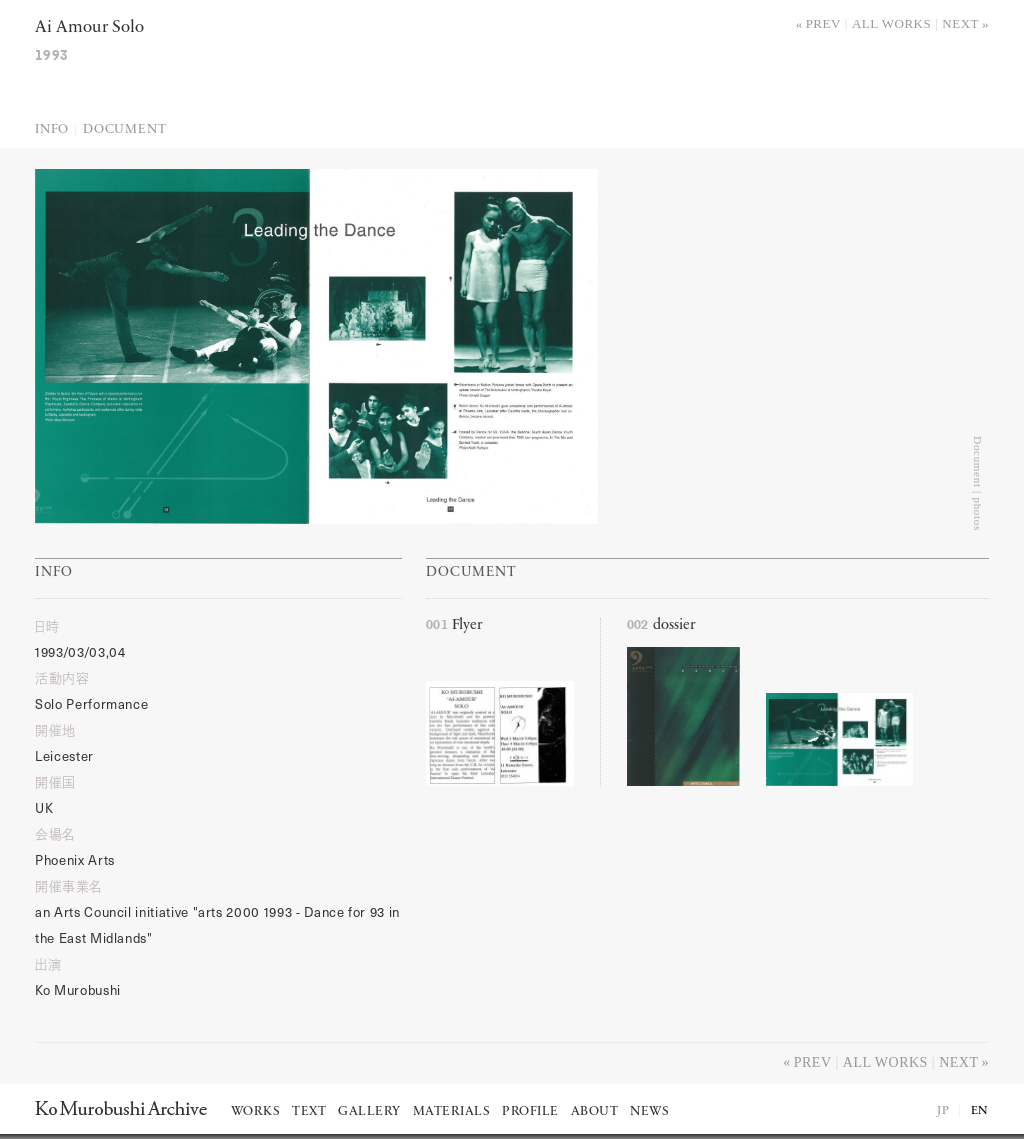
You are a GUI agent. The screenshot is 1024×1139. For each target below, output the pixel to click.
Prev (823, 23)
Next (960, 23)
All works (891, 23)
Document (124, 129)
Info (52, 129)
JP (943, 1111)
